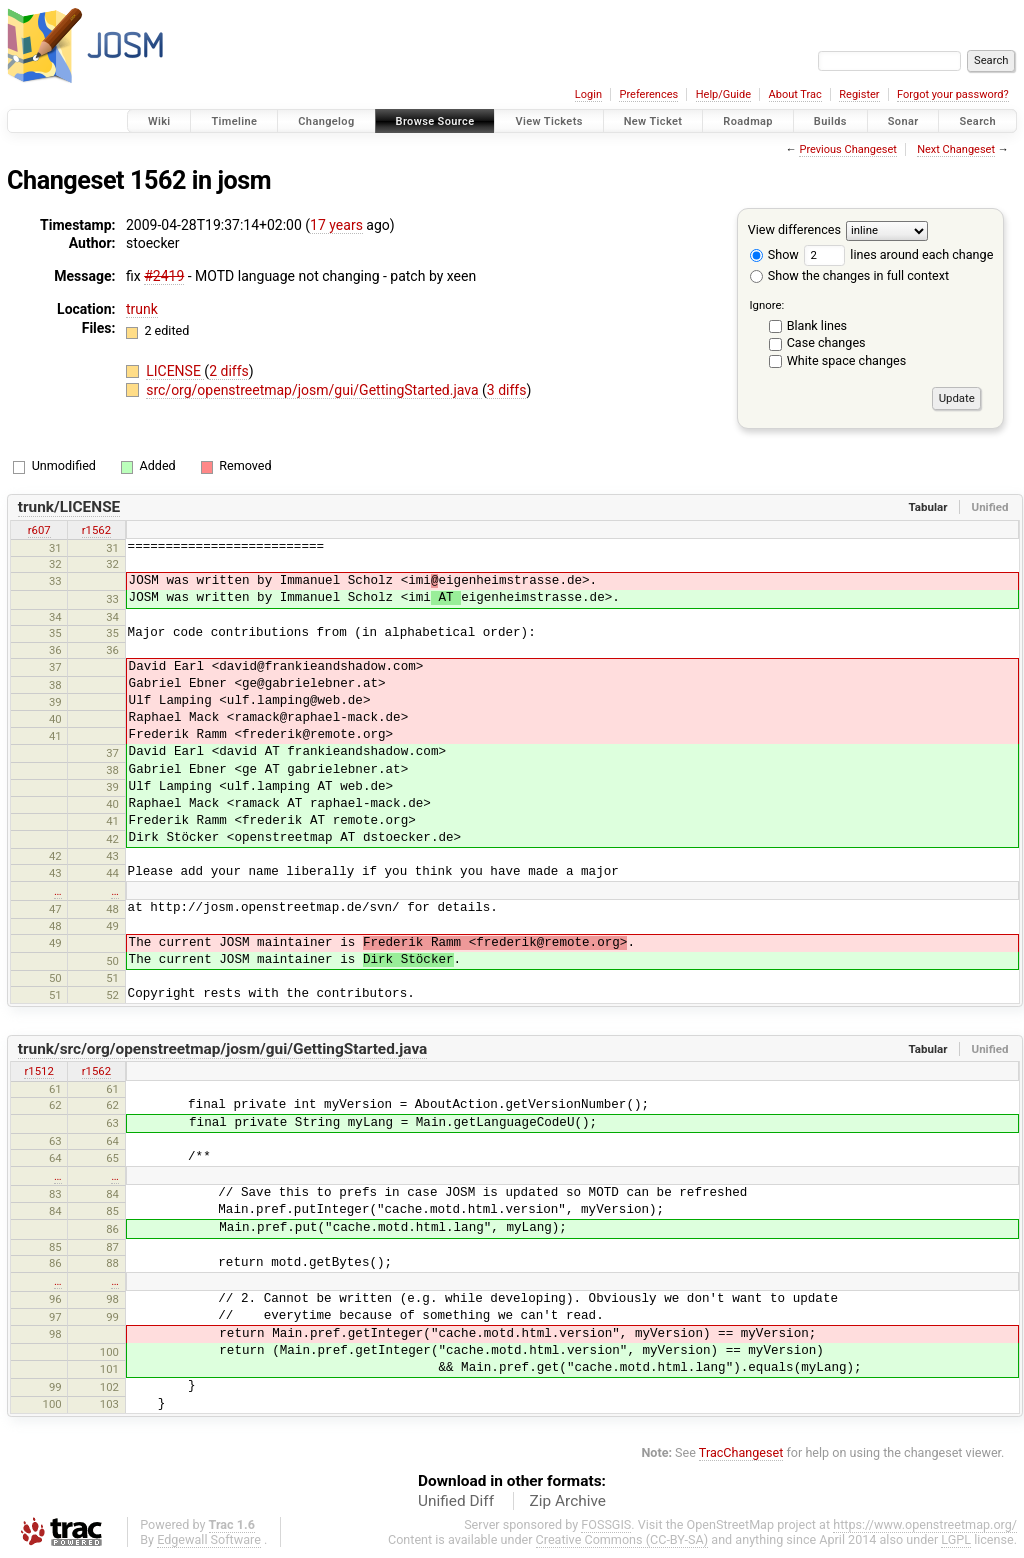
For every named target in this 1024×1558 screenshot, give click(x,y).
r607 (39, 530)
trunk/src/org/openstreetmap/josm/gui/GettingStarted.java (223, 1049)
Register (859, 94)
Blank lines (817, 325)
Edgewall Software (209, 1539)
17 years (336, 225)
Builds (830, 121)
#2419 (164, 276)
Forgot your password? (953, 94)
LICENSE (175, 371)
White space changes (847, 360)
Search (977, 121)
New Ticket (653, 121)
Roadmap (748, 121)
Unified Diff (456, 1501)
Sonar (903, 121)
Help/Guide (723, 94)
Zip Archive (568, 1501)
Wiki (159, 121)
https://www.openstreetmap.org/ (925, 1524)
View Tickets (548, 121)
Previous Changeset (847, 149)
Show (774, 254)
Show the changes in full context (849, 275)
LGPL (956, 1539)
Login (588, 94)
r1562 (96, 530)
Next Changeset (956, 149)
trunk (142, 309)
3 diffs (507, 390)
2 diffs (229, 371)
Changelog (326, 121)
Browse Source (435, 121)
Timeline (234, 121)
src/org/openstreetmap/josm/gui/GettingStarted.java (314, 390)
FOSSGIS (606, 1524)
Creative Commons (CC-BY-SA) (622, 1539)
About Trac (795, 94)
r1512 (38, 1071)
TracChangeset (741, 1452)
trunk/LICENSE (69, 507)
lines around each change (898, 254)
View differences (794, 229)
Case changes (826, 342)
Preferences (648, 94)
